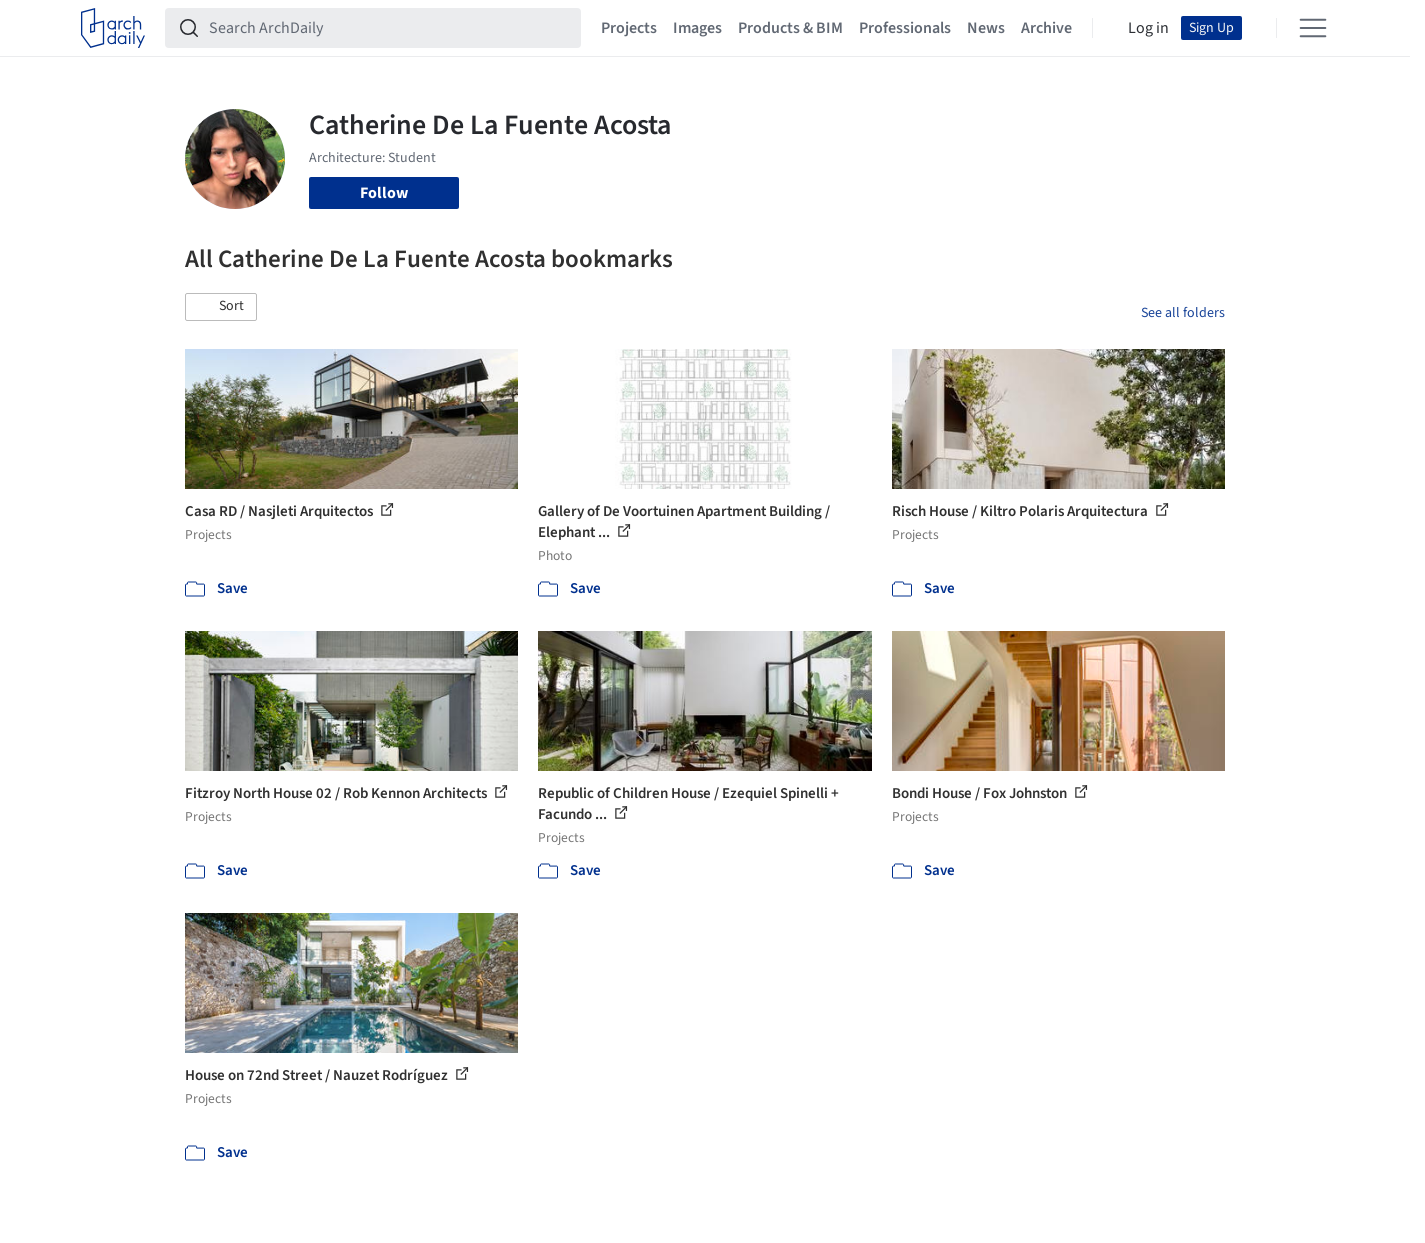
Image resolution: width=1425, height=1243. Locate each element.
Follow (384, 193)
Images (697, 28)
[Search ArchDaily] (389, 28)
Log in (1148, 28)
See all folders (1183, 313)
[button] (221, 307)
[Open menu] (1313, 28)
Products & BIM (790, 28)
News (986, 28)
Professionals (905, 28)
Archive (1046, 28)
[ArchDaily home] (113, 28)
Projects (629, 28)
